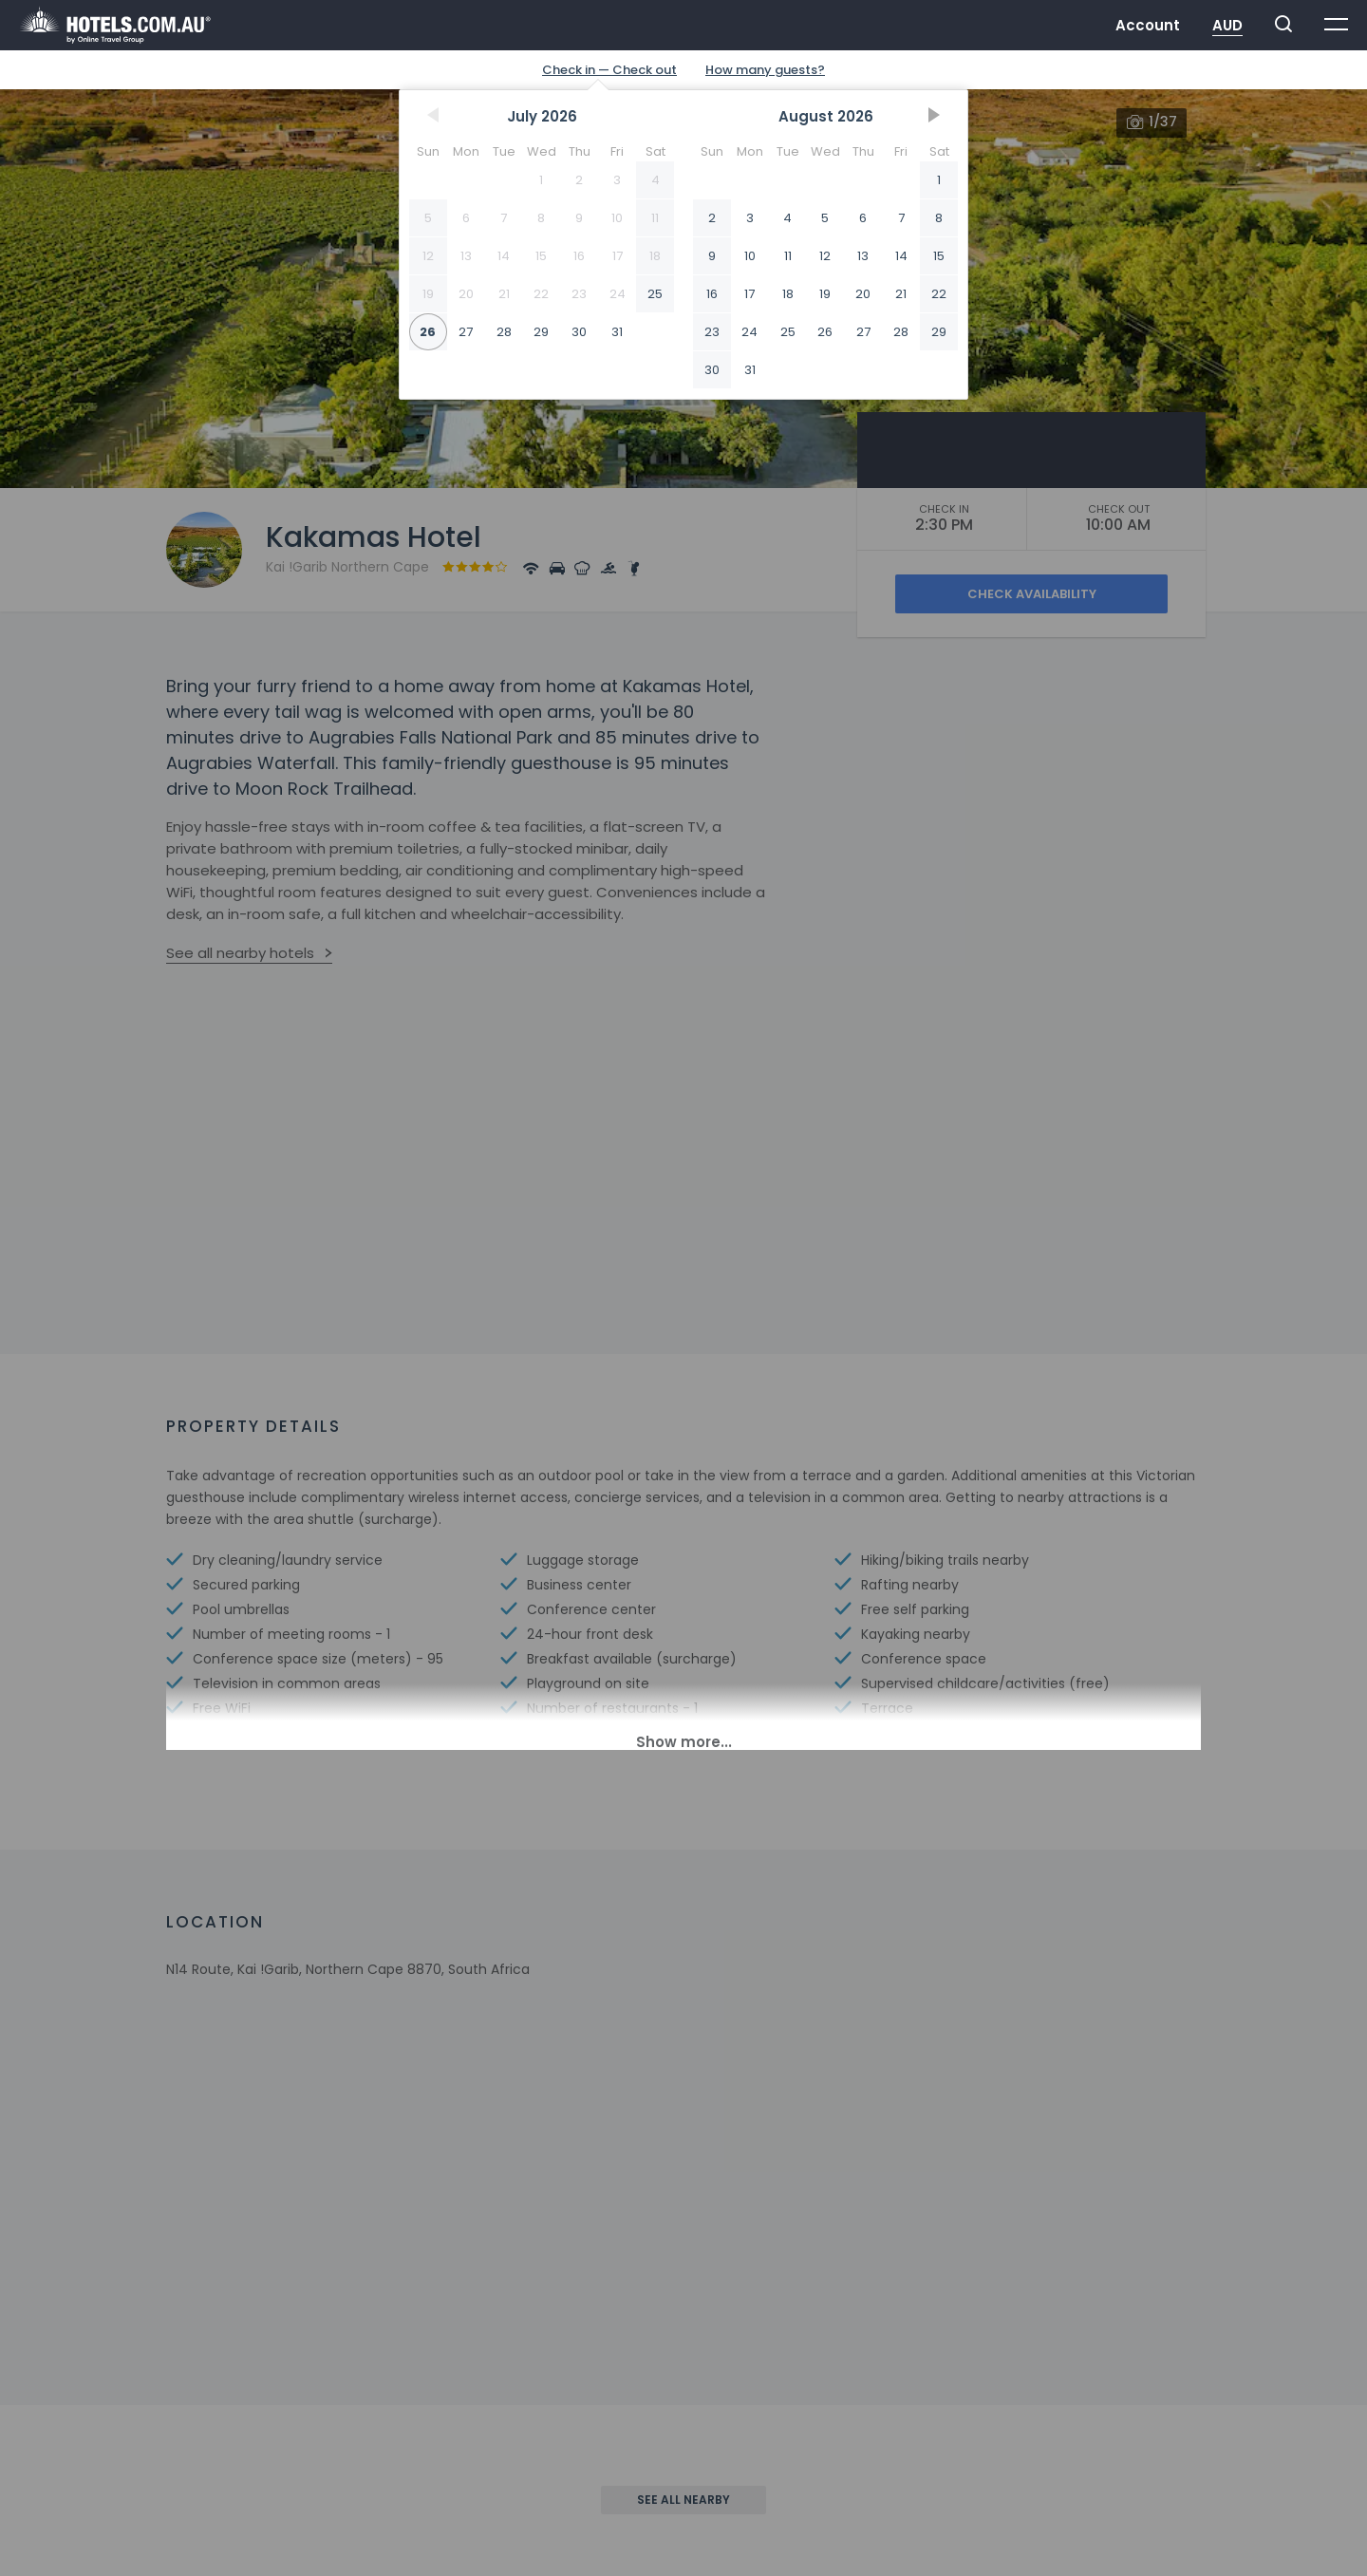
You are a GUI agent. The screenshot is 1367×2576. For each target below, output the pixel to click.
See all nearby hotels (240, 953)
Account (1147, 25)
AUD (1227, 25)
